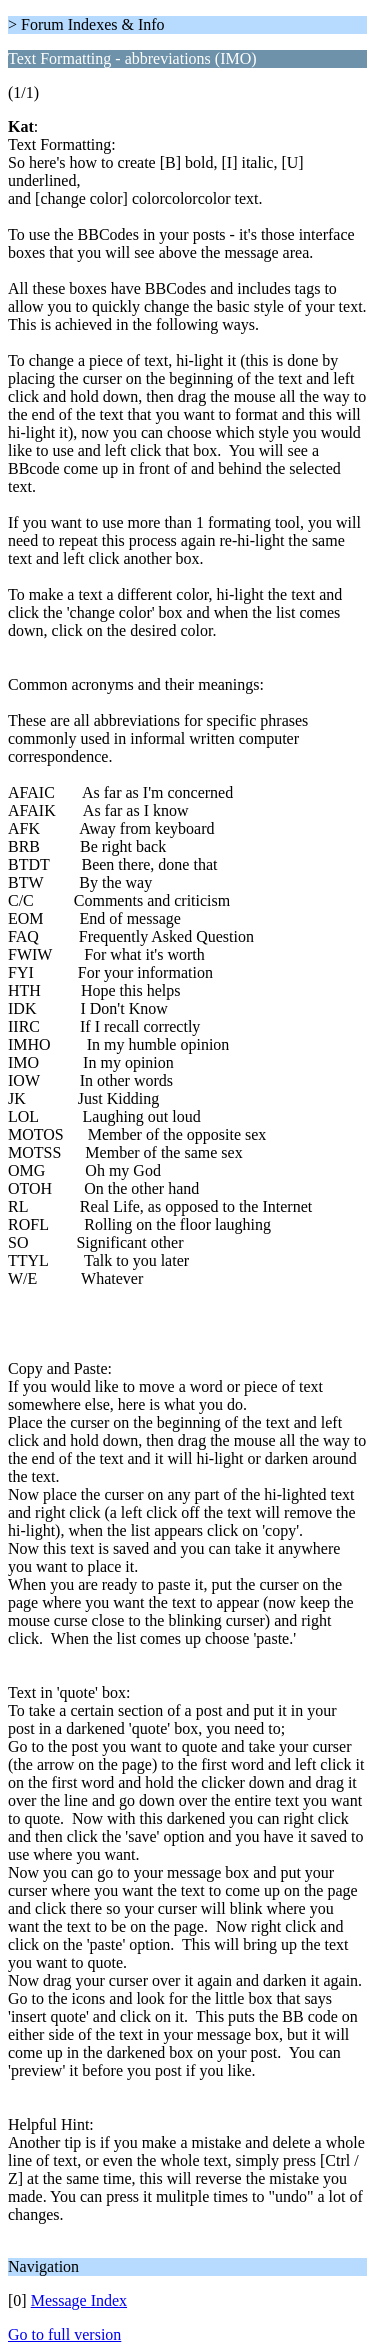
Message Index (79, 2300)
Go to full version (64, 2334)
